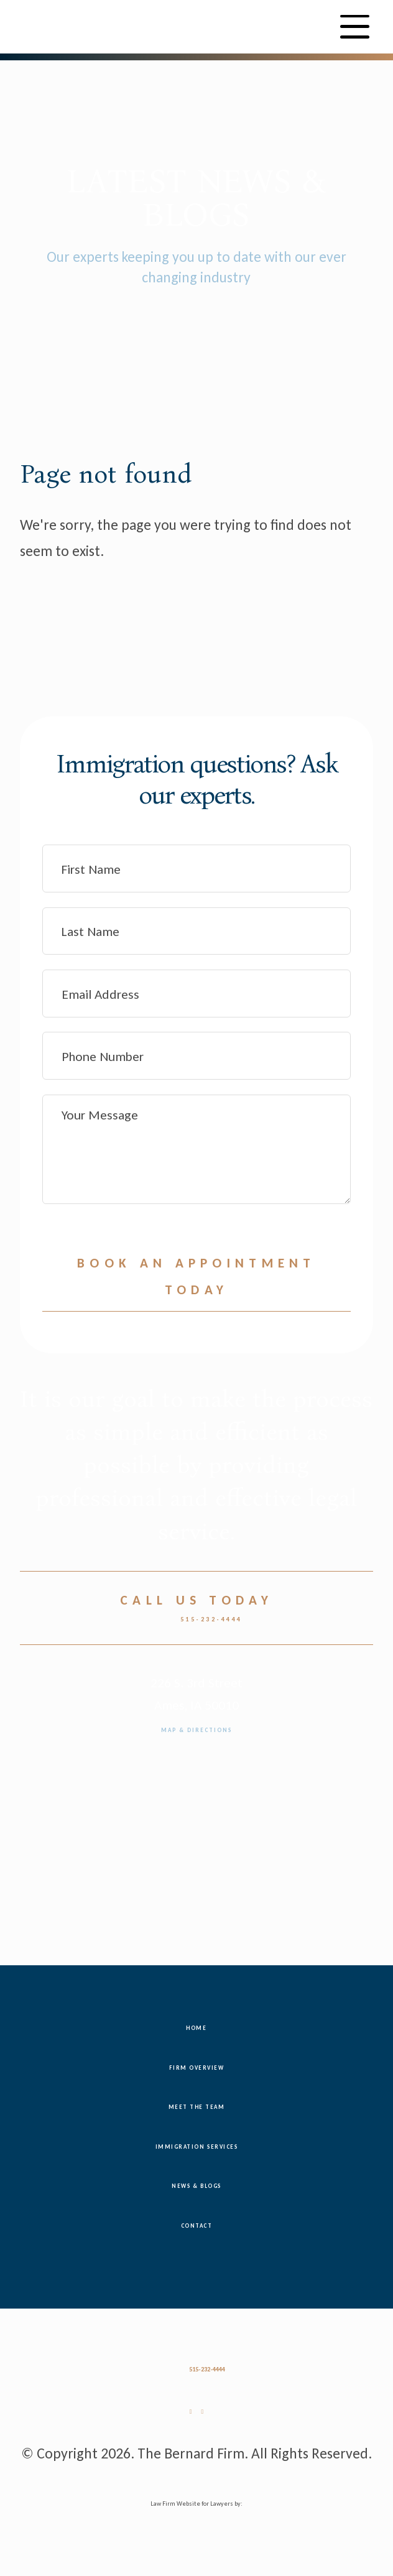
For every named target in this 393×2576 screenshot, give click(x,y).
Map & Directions (197, 1731)
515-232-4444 (197, 1620)
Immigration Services (196, 2147)
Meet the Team (196, 2108)
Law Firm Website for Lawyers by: (196, 2505)
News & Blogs (197, 2187)
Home (196, 2029)
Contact (197, 2226)
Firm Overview (196, 2068)
